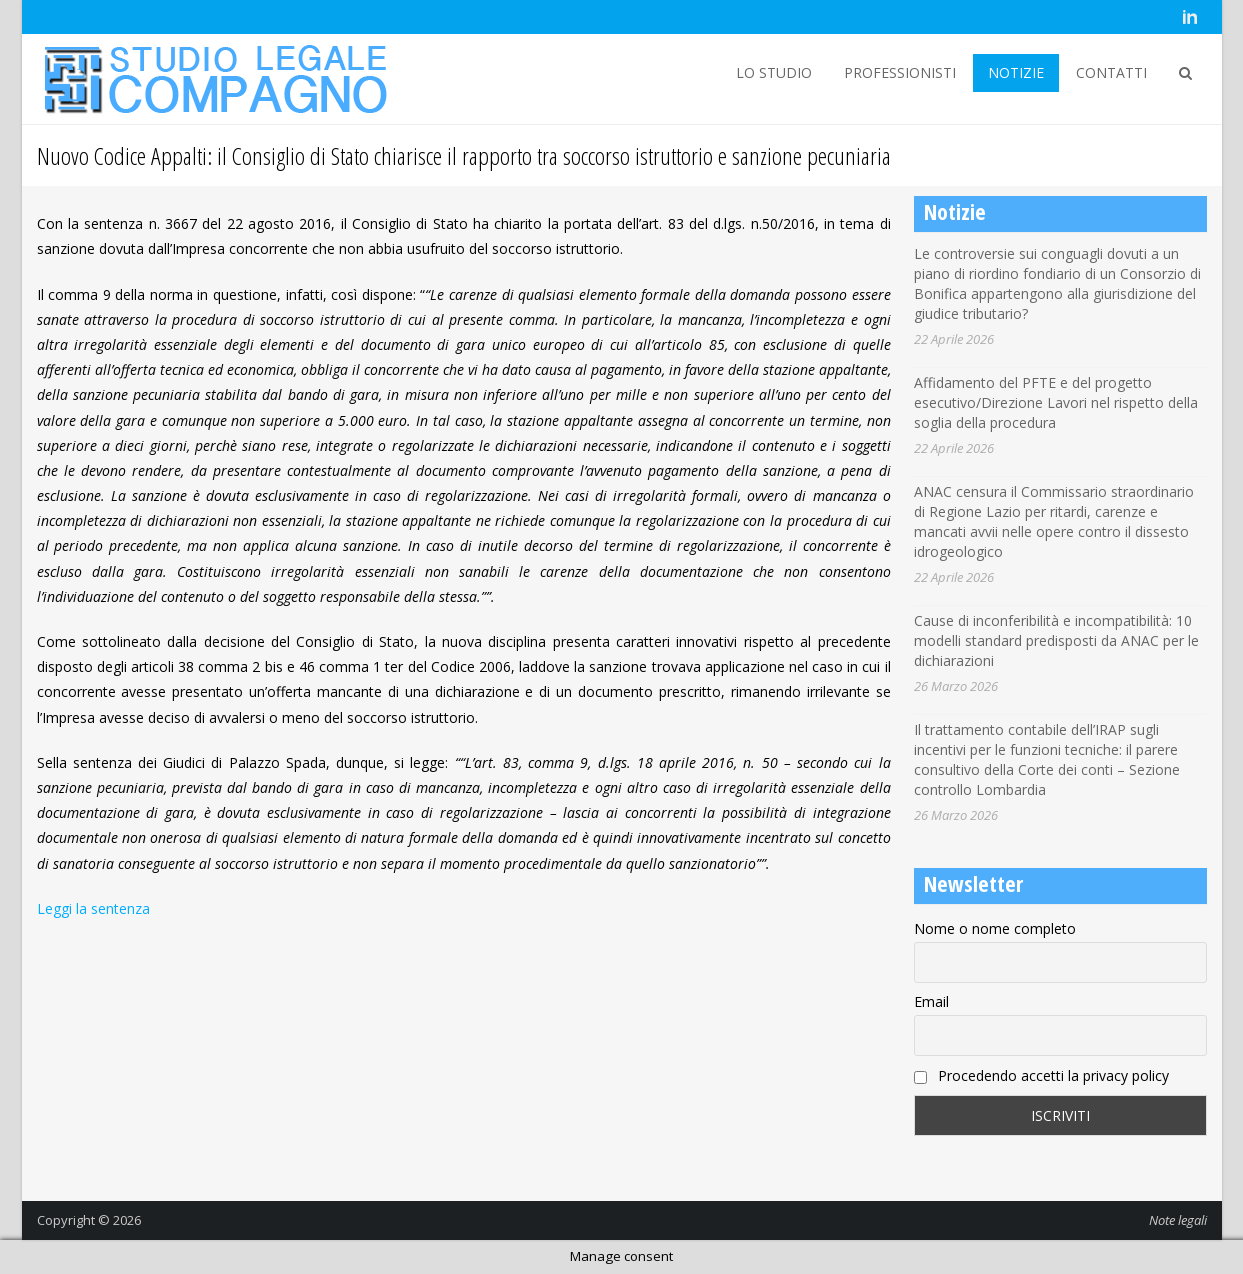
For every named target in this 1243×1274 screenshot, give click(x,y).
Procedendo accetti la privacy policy (1041, 1075)
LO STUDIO (774, 72)
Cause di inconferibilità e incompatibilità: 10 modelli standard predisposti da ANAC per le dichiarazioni (1056, 640)
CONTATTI (1111, 72)
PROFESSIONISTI (900, 72)
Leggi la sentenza (93, 908)
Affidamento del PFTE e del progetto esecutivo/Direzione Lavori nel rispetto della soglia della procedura (1056, 402)
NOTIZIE (1016, 72)
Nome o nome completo (995, 928)
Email (931, 1001)
